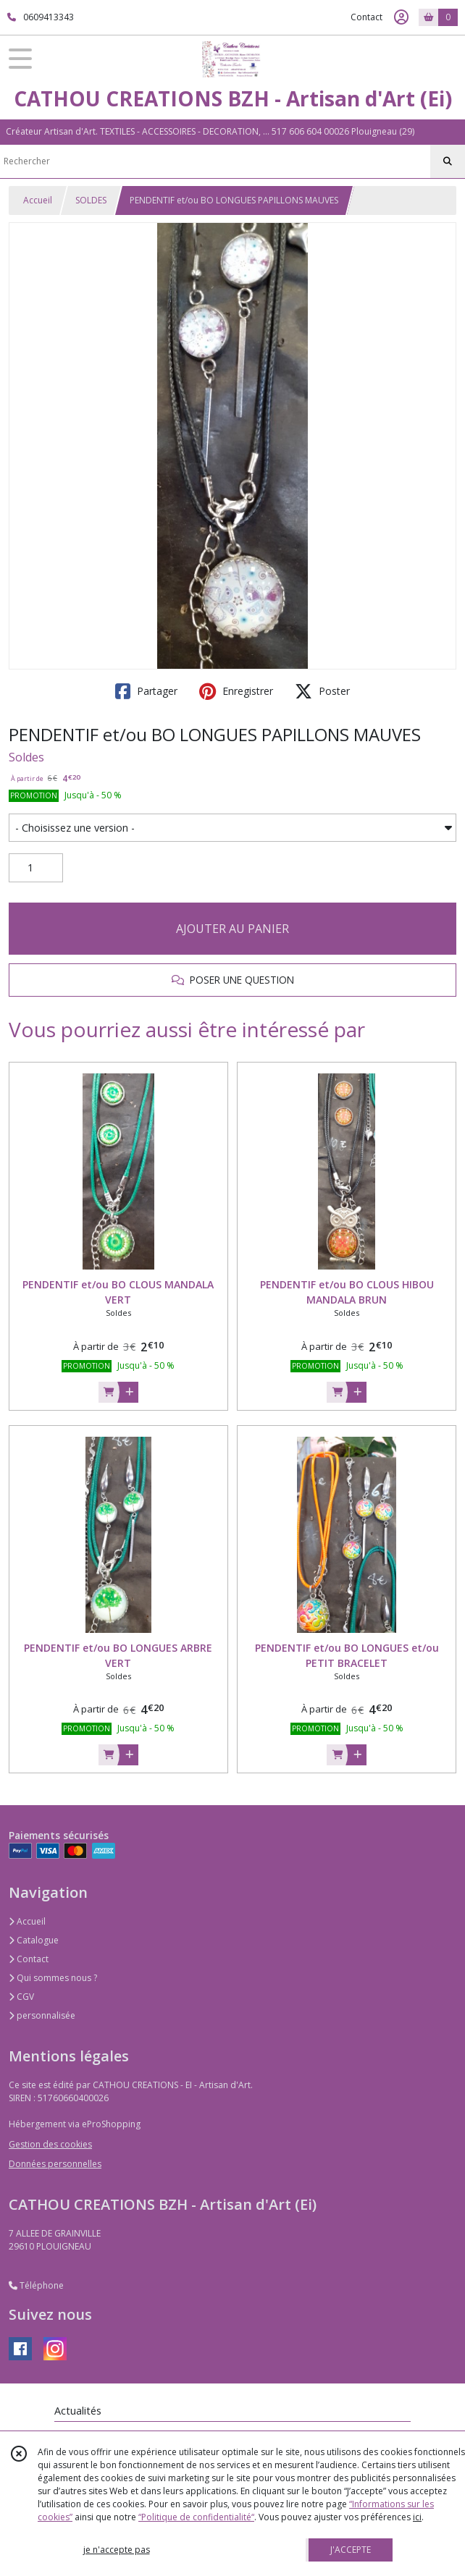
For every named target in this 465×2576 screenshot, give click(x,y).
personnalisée (42, 2015)
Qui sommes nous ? (53, 1978)
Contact (366, 17)
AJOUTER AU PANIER (232, 929)
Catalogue (34, 1940)
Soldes (26, 757)
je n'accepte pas (116, 2549)
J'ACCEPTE (350, 2549)
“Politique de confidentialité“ (196, 2517)
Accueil (37, 200)
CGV (21, 1996)
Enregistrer (236, 691)
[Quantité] (36, 867)
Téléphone (36, 2285)
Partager (146, 691)
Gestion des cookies (50, 2144)
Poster (322, 691)
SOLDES (90, 200)
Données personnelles (55, 2164)
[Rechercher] (447, 161)
